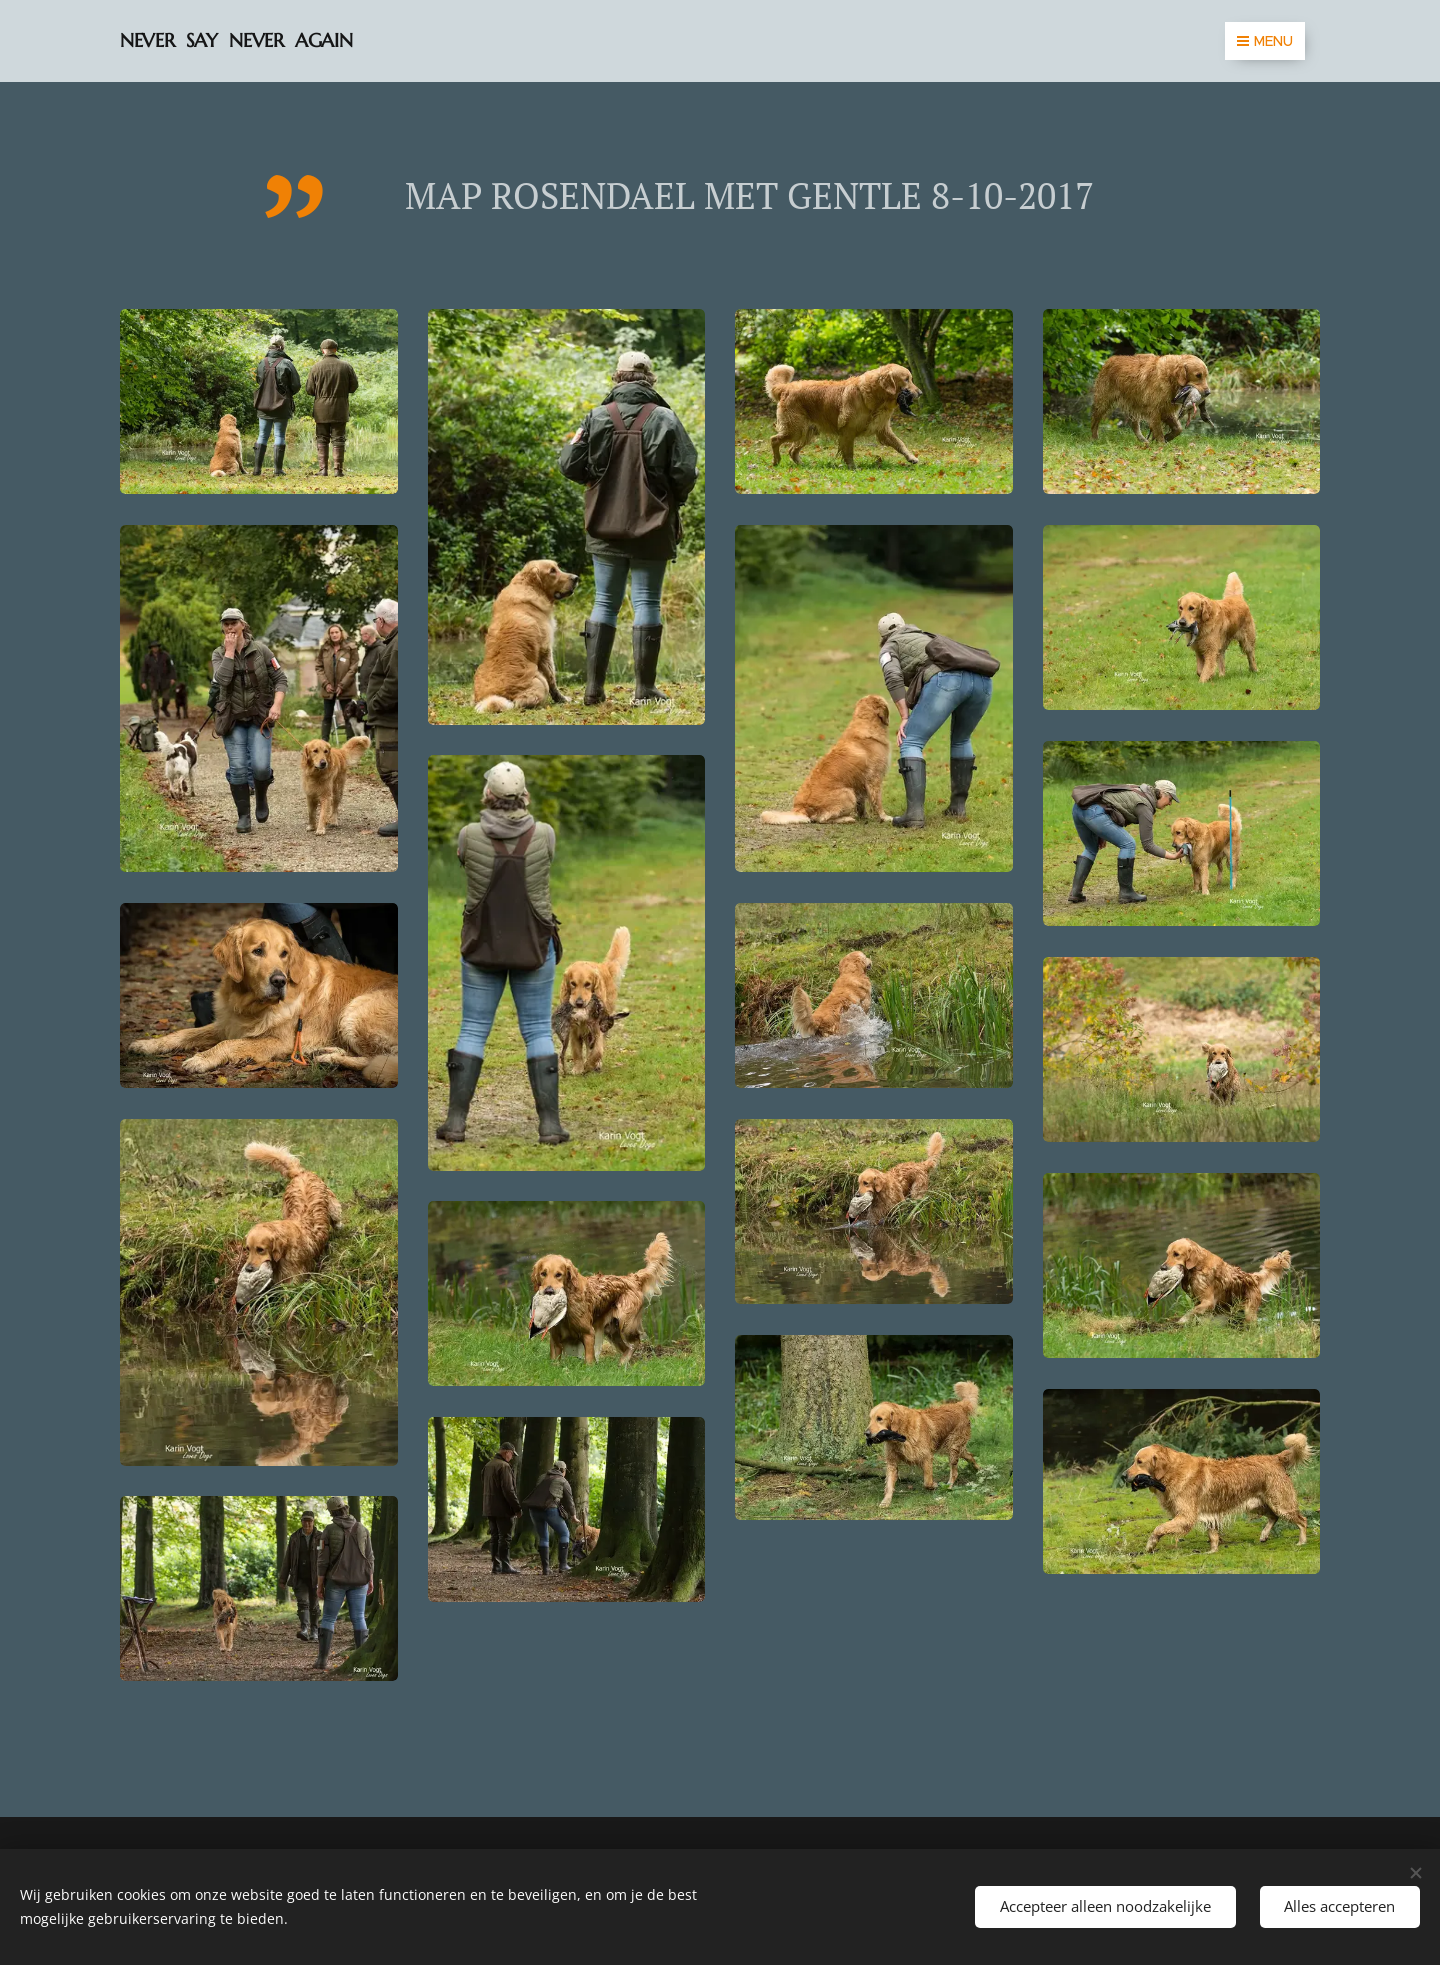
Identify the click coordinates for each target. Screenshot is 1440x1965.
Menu (1265, 41)
